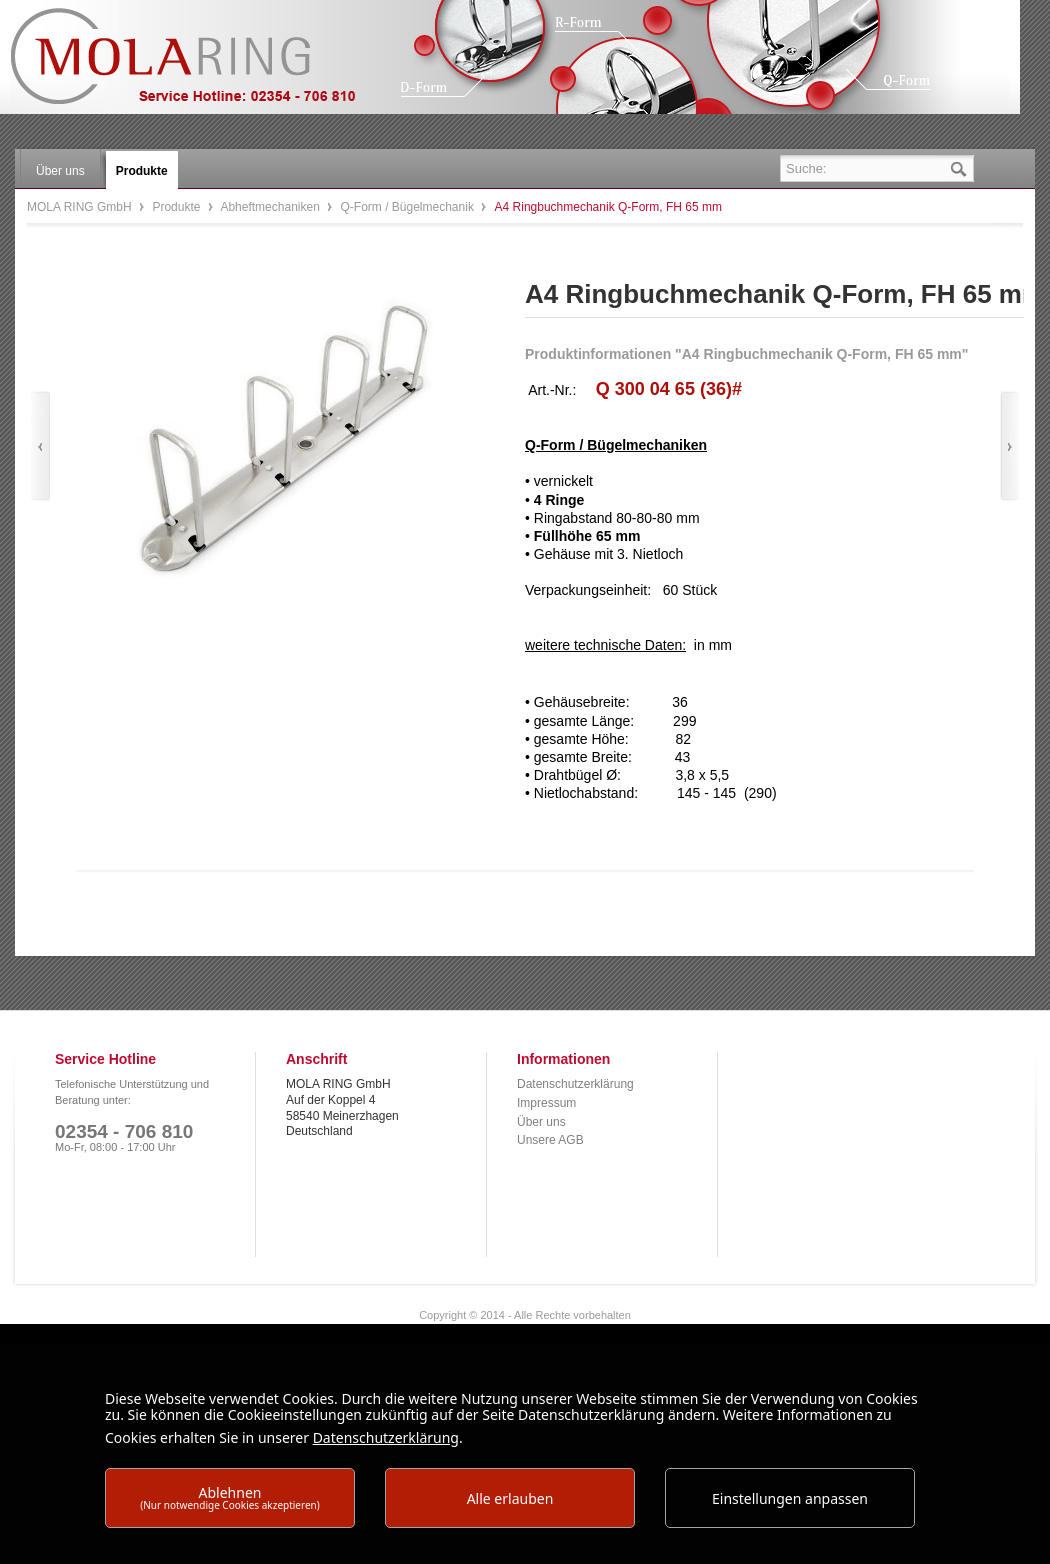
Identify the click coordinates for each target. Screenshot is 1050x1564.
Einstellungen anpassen (790, 1498)
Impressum (546, 1103)
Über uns (541, 1122)
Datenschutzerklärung (575, 1084)
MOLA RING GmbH (198, 65)
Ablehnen (230, 1497)
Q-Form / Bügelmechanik (409, 207)
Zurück (40, 446)
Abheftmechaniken (271, 207)
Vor (1009, 446)
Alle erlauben (510, 1498)
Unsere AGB (550, 1140)
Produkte (177, 207)
